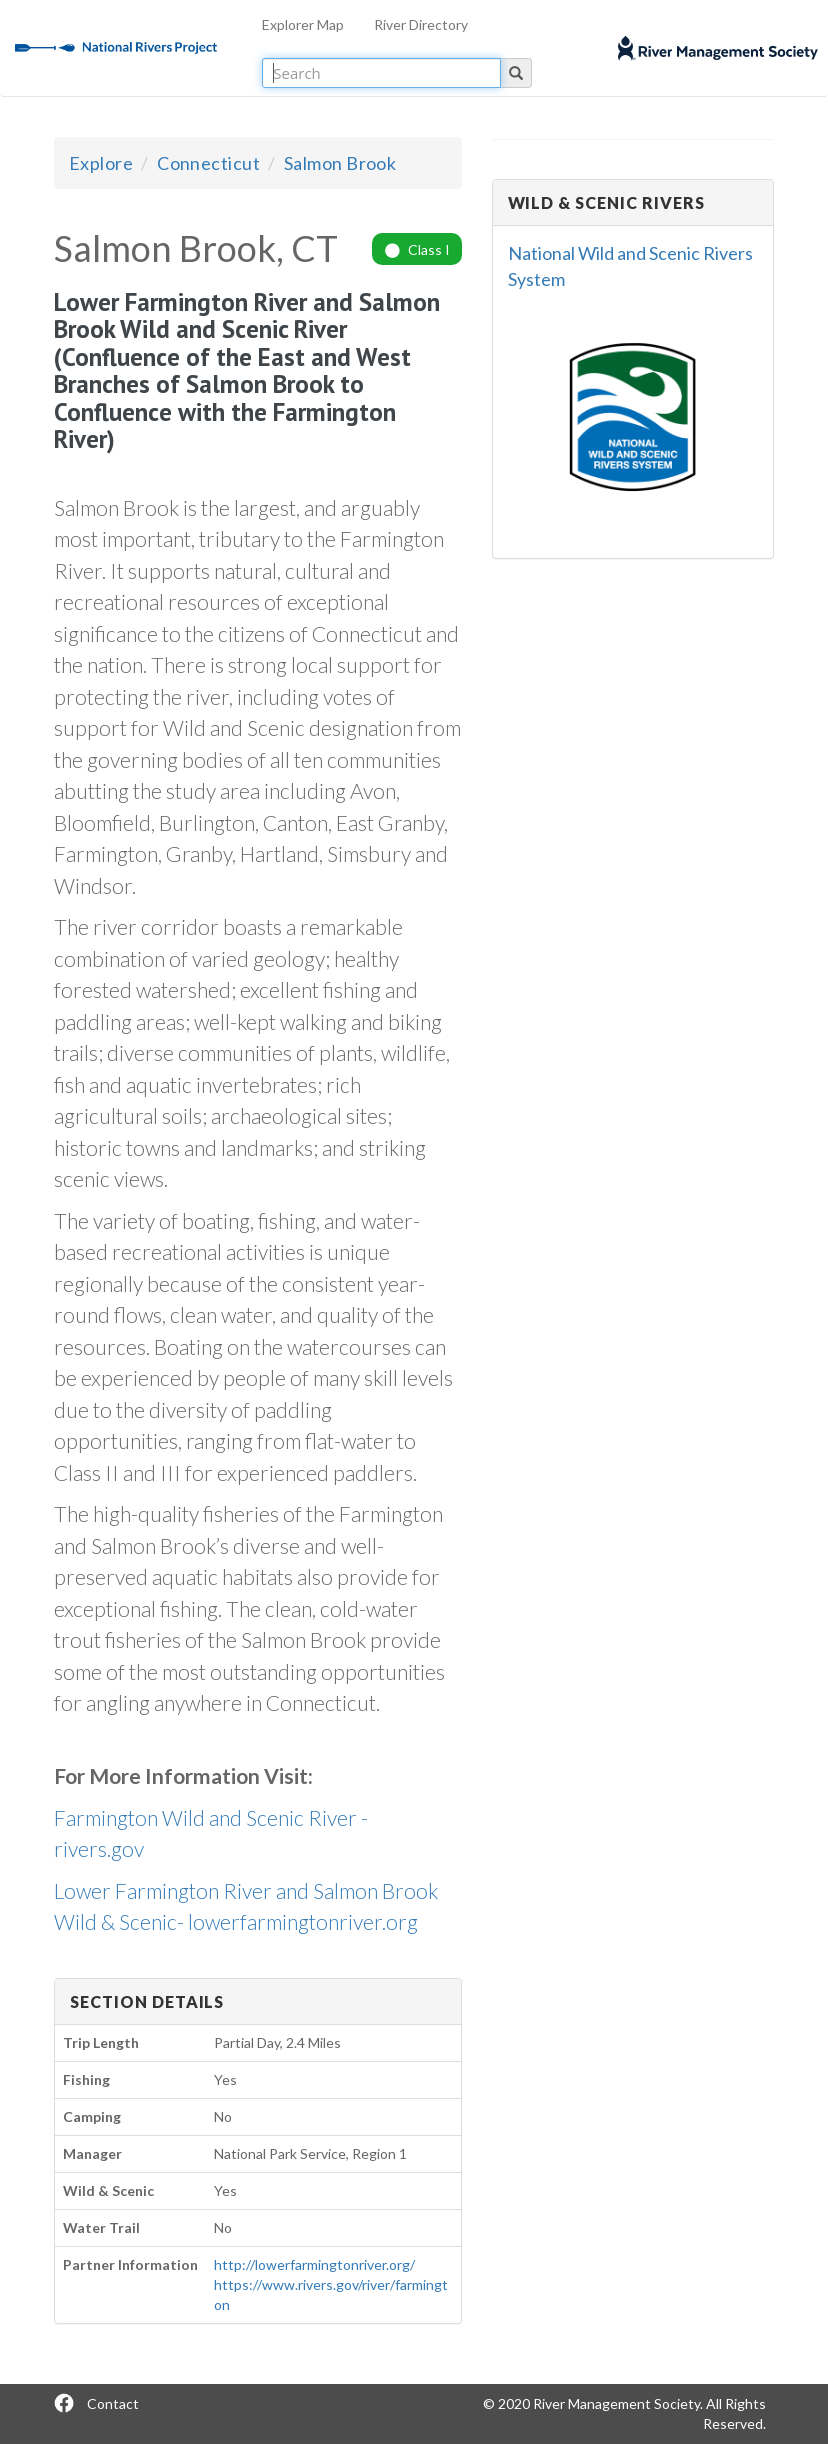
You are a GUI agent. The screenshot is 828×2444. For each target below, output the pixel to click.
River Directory (421, 24)
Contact (113, 2403)
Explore (101, 163)
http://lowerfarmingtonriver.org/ (314, 2264)
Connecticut (208, 163)
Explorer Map (303, 24)
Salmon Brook (340, 163)
